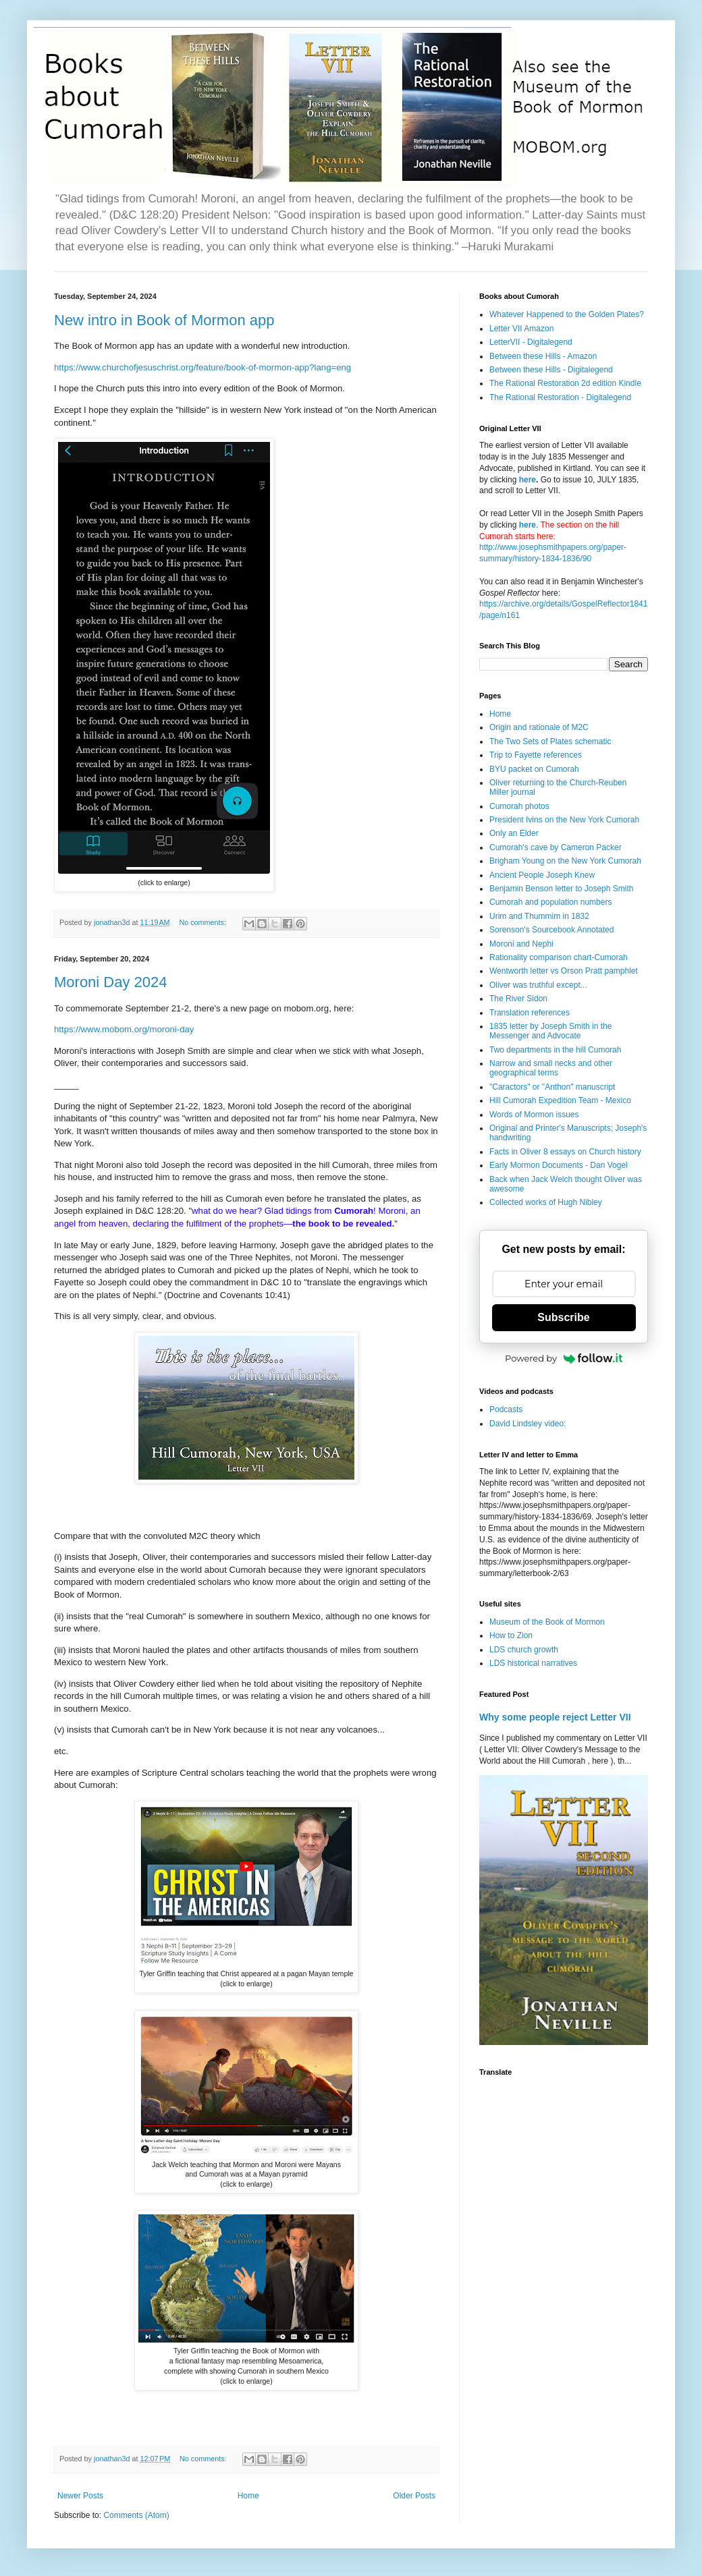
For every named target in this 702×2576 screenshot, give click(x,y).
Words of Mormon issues (534, 1114)
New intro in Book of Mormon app (164, 320)
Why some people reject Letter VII (555, 1717)
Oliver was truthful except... (538, 985)
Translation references (529, 1012)
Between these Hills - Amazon (543, 356)
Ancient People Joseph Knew (542, 875)
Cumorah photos (519, 806)
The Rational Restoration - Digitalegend (560, 397)
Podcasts (505, 1409)
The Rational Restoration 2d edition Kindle (565, 383)
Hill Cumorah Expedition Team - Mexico (560, 1100)
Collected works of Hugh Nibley (545, 1202)
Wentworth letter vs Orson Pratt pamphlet (563, 971)
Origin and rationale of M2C (539, 727)
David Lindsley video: (527, 1423)
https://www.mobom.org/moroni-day (124, 1029)
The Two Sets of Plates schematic (550, 741)
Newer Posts (80, 2495)
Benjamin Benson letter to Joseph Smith (561, 888)
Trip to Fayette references (535, 755)
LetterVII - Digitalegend (530, 342)
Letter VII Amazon (521, 328)
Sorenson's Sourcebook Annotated (551, 929)
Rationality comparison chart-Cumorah (558, 957)
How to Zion (511, 1635)
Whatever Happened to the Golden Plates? (566, 314)
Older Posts (414, 2495)
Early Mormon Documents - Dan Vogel (558, 1165)
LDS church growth (523, 1649)
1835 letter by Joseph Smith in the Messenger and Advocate (550, 1030)
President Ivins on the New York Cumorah (564, 819)
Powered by (563, 1358)
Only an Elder (514, 833)
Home (248, 2495)
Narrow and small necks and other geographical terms (550, 1068)
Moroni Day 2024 (110, 982)
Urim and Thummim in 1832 (539, 916)
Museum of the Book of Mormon (547, 1622)
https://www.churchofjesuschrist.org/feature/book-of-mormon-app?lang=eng (202, 367)
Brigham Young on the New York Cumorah (565, 861)
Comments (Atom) (136, 2515)
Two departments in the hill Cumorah (555, 1050)
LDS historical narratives (533, 1663)
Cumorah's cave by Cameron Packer (555, 847)
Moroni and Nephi (521, 944)
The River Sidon (518, 998)
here (527, 479)
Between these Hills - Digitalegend (551, 369)
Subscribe (563, 1317)
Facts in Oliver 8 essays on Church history (565, 1151)
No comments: (203, 922)
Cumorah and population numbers (550, 902)
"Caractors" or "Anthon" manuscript (552, 1087)
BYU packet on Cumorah (534, 769)
